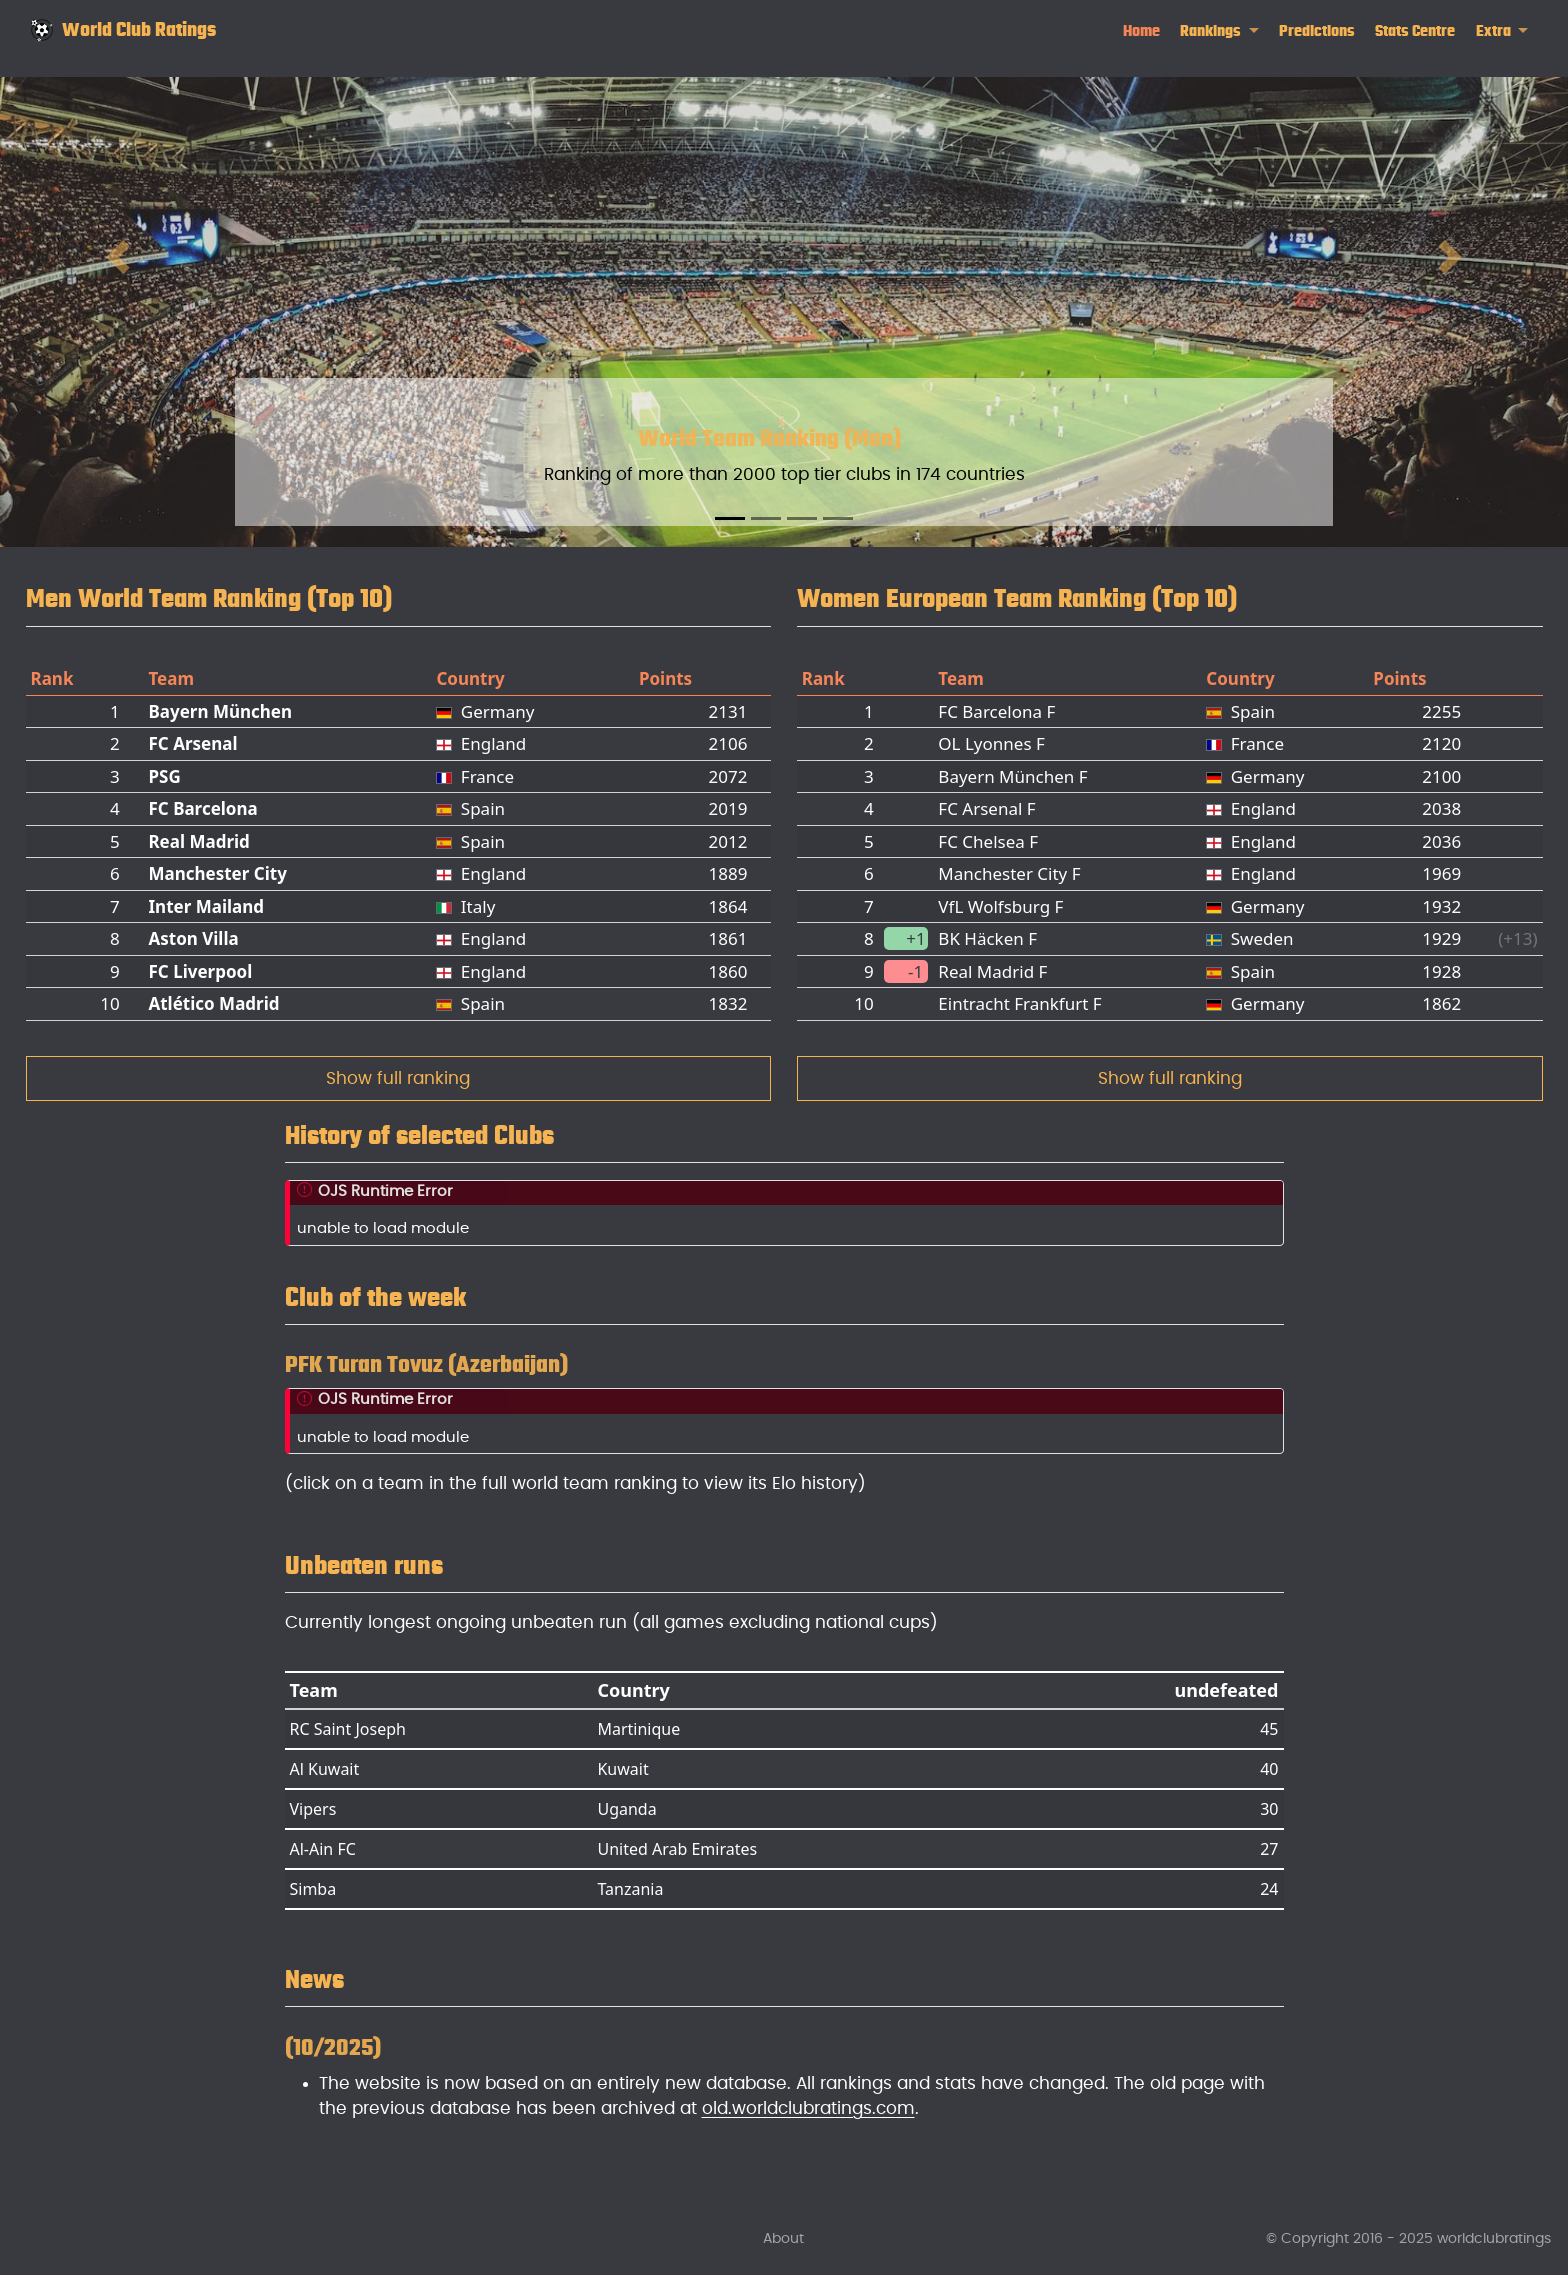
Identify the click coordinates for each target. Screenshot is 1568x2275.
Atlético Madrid (213, 1003)
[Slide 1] (730, 518)
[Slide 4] (838, 518)
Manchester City (217, 873)
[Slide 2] (766, 518)
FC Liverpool (200, 971)
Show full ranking (398, 1078)
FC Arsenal (192, 743)
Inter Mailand (206, 906)
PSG (164, 776)
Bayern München (220, 711)
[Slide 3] (802, 518)
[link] (1219, 31)
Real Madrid (198, 841)
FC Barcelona (202, 808)
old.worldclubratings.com (808, 2108)
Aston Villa (193, 938)
